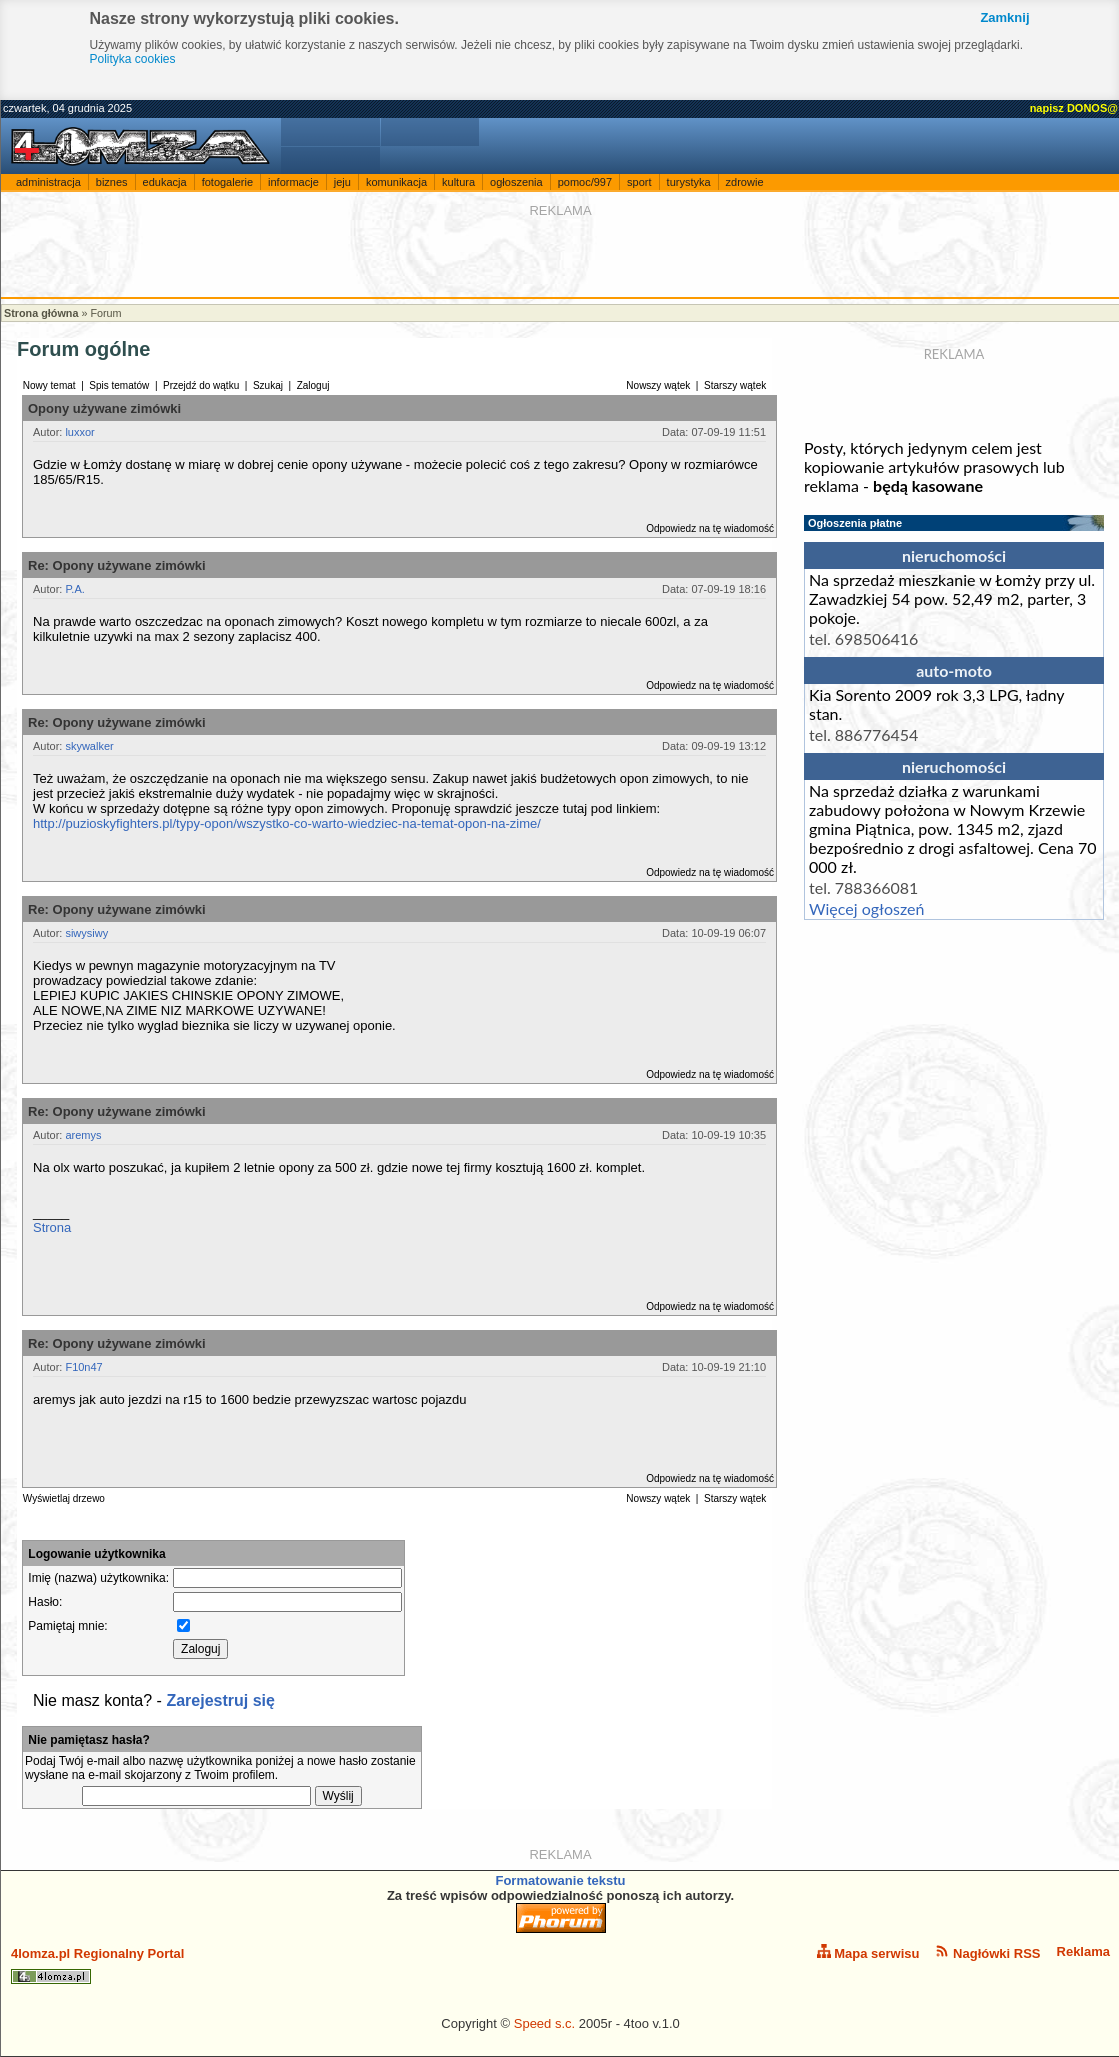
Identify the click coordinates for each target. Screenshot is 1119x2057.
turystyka (689, 182)
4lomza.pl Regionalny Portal (97, 1965)
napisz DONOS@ (1074, 108)
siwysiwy (86, 933)
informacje (293, 182)
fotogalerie (227, 182)
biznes (112, 182)
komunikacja (396, 182)
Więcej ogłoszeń (866, 908)
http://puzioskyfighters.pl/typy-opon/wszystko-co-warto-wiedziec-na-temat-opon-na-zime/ (287, 823)
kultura (458, 182)
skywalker (89, 746)
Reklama (1083, 1951)
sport (639, 182)
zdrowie (745, 182)
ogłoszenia (516, 182)
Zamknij (1004, 17)
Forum (105, 313)
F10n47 (83, 1367)
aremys (83, 1135)
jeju (342, 182)
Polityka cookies (133, 59)
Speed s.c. (544, 2023)
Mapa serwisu (868, 1952)
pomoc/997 (585, 182)
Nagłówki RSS (987, 1952)
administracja (48, 182)
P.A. (74, 589)
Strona (52, 1227)
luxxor (79, 432)
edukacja (165, 182)
